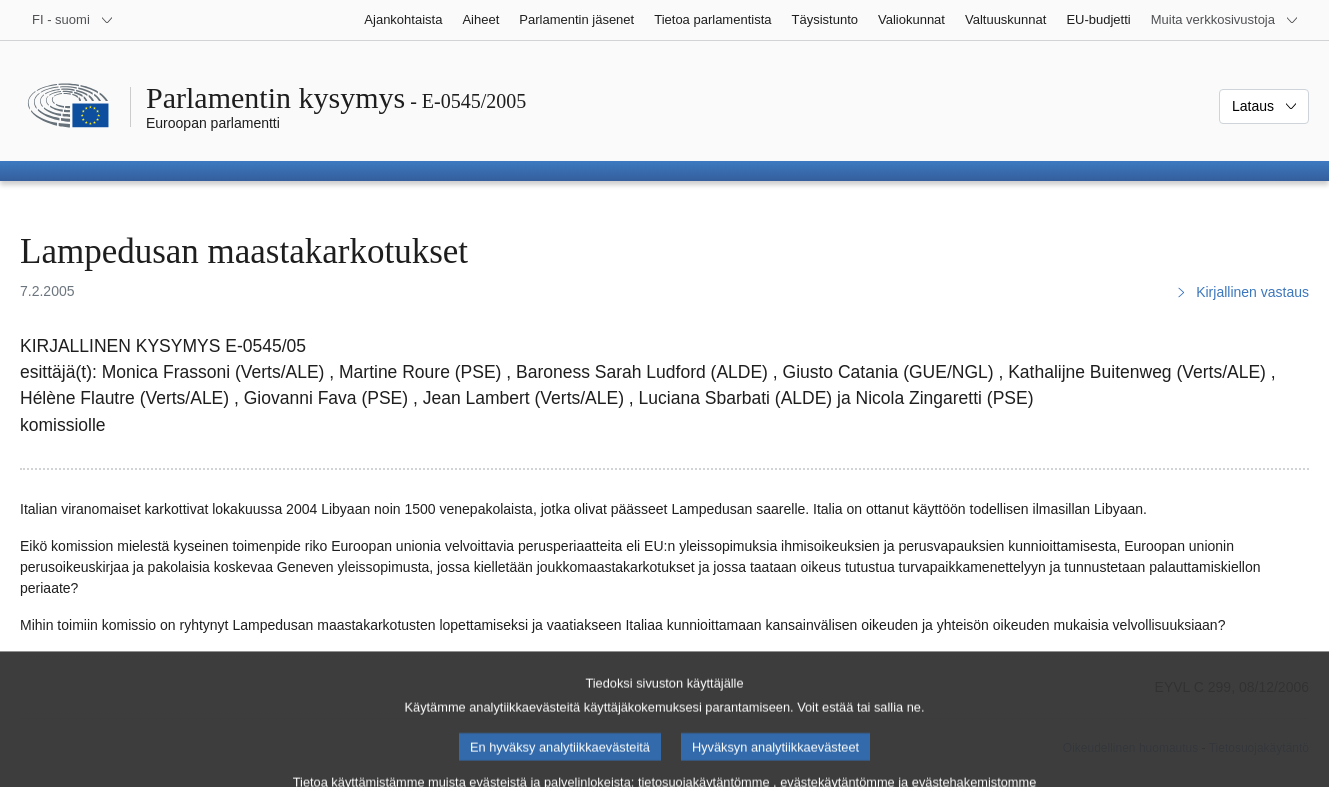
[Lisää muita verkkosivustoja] (1225, 20)
